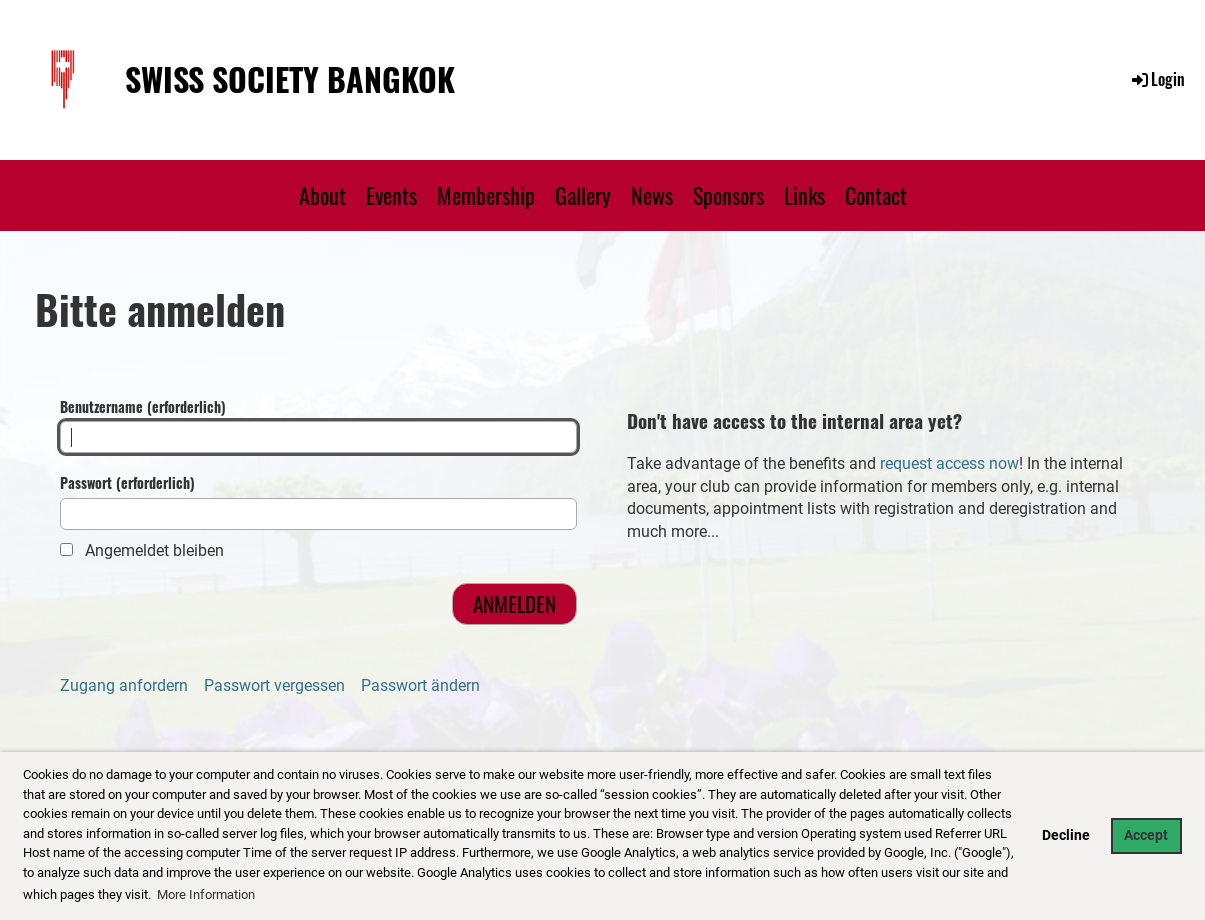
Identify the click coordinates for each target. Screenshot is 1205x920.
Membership (486, 195)
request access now (949, 463)
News (652, 195)
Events (391, 195)
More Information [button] (206, 894)
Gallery (583, 195)
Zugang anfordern (124, 685)
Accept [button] (1146, 835)
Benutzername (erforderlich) (318, 425)
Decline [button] (1066, 835)
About (322, 195)
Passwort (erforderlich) (318, 501)
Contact (876, 195)
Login (1157, 79)
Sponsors (728, 195)
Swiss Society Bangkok (290, 79)
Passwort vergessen (274, 685)
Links (804, 195)
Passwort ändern (420, 685)
